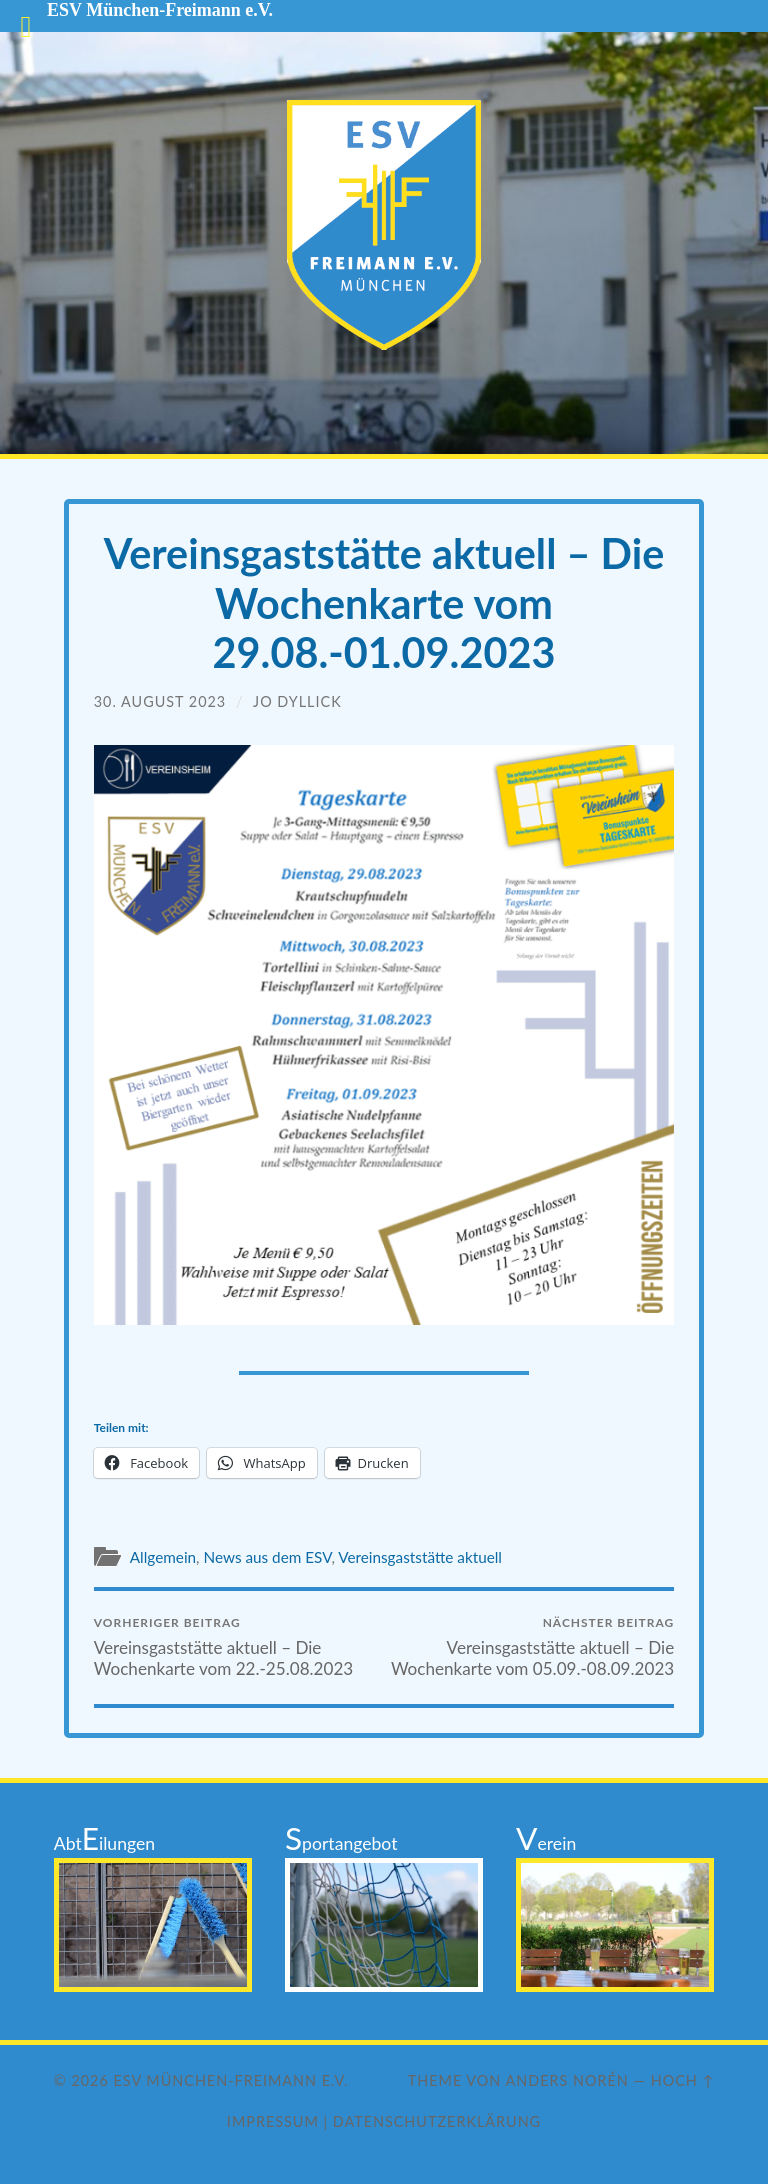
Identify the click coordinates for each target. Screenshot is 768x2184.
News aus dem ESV (267, 1557)
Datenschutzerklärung (437, 2121)
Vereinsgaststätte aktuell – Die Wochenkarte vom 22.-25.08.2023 (236, 1647)
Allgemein (163, 1557)
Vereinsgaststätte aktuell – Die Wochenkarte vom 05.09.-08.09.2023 (532, 1647)
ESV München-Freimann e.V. (231, 2080)
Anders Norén (567, 2080)
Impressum (273, 2121)
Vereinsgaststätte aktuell (420, 1557)
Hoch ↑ (683, 2080)
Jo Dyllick (297, 701)
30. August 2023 (160, 701)
